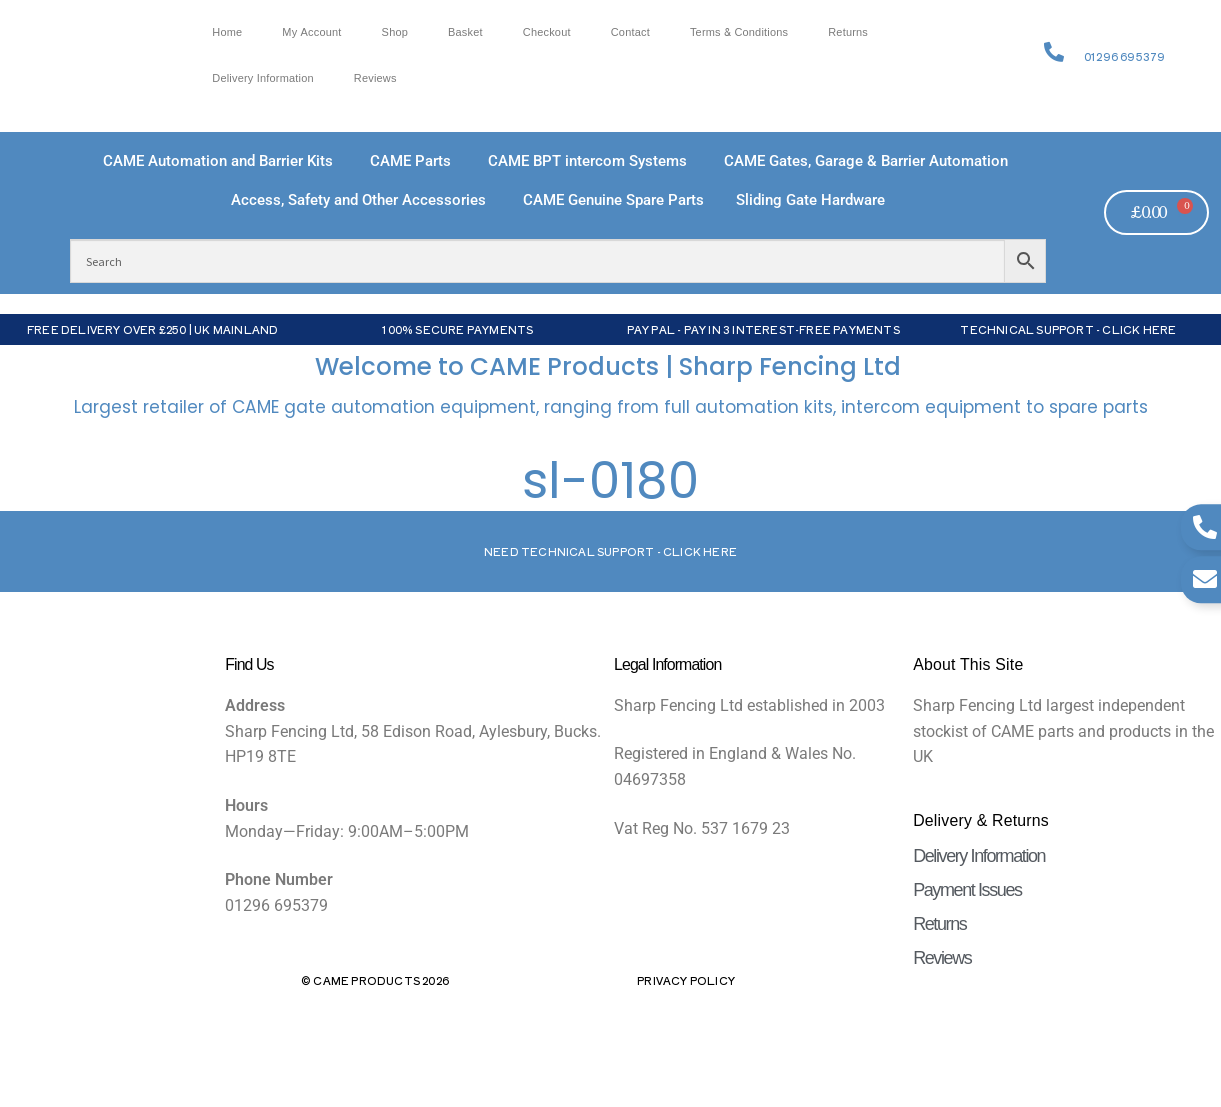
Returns (848, 32)
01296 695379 (1124, 56)
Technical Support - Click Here (1068, 329)
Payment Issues (967, 890)
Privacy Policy (686, 980)
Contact (630, 32)
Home (227, 32)
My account (311, 32)
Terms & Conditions (739, 32)
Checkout (547, 32)
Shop (395, 32)
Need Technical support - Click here (610, 551)
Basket (465, 32)
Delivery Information (263, 78)
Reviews (375, 78)
